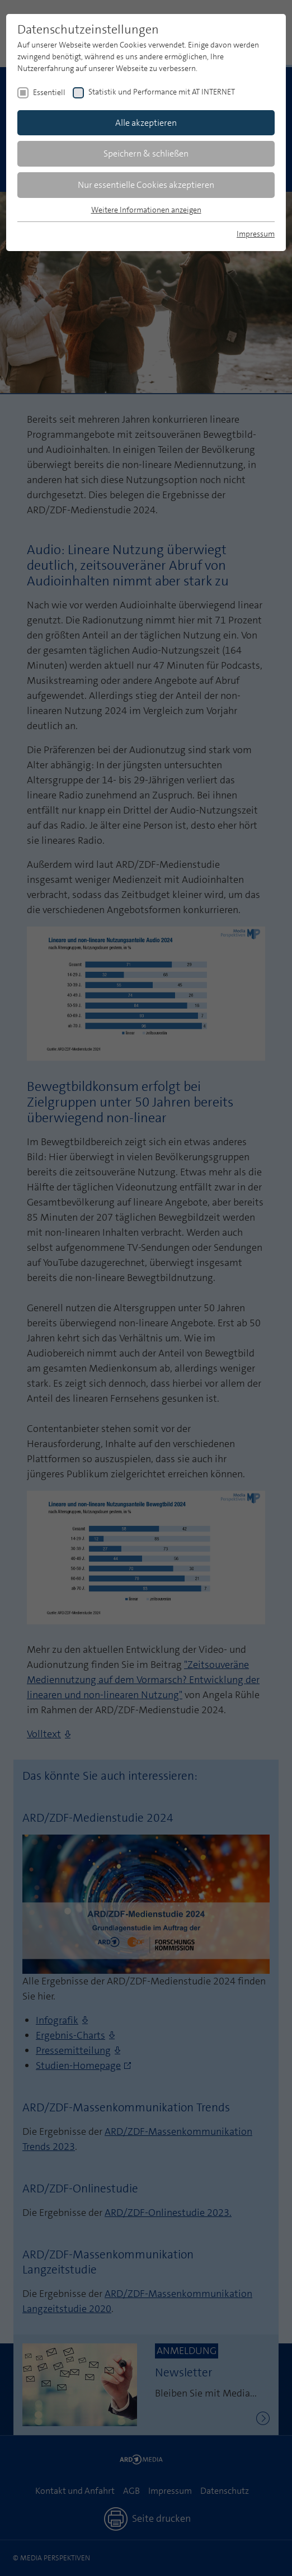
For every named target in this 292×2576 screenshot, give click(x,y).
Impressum (256, 234)
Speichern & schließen (146, 153)
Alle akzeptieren (146, 123)
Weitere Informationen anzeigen (146, 210)
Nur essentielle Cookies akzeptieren (146, 185)
